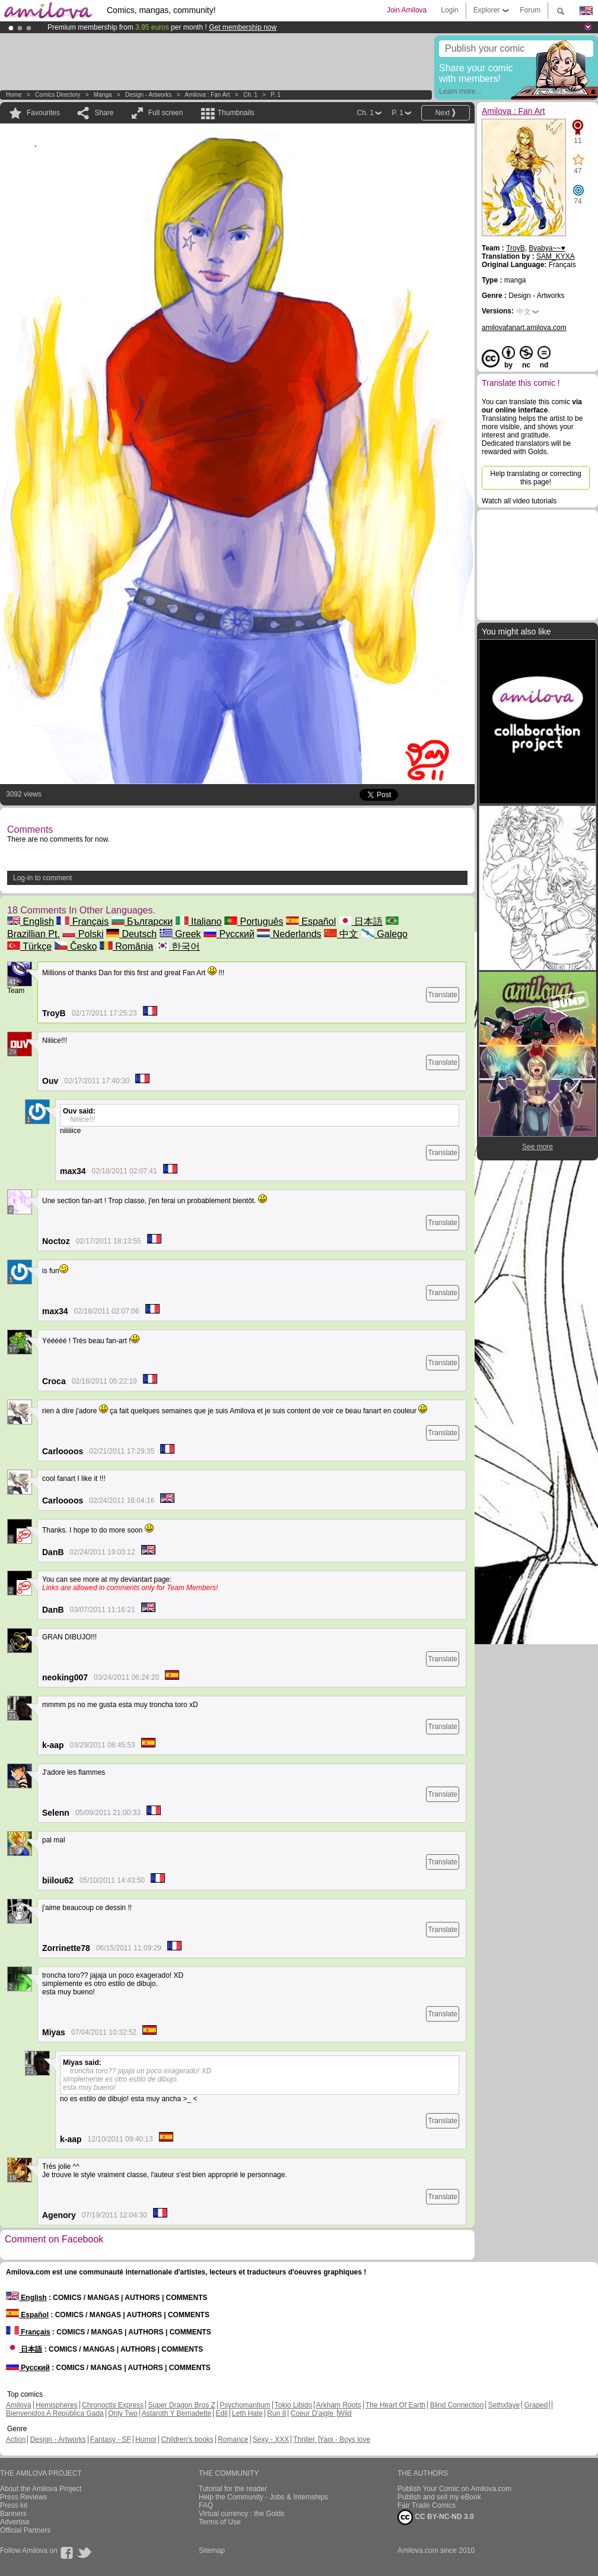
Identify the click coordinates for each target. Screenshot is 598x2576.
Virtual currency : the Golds (242, 2514)
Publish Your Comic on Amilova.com (454, 2489)
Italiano (199, 921)
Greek (180, 934)
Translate (442, 995)
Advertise (15, 2522)
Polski (82, 934)
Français (82, 921)
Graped (536, 2405)
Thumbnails (236, 113)
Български (142, 921)
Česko (76, 946)
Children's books (187, 2439)
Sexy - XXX (271, 2439)
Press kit (13, 2505)
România (126, 946)
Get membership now (242, 27)
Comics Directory (57, 94)
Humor (146, 2439)
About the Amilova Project (40, 2489)
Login (449, 10)
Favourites (43, 113)
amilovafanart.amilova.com (524, 327)
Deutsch (131, 934)
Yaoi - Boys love (344, 2439)
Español (311, 921)
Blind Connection (457, 2405)
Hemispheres (57, 2405)
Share (103, 113)
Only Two (123, 2413)
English (30, 921)
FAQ (206, 2505)
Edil (222, 2413)
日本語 (361, 921)
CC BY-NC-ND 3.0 (435, 2517)
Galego (384, 934)
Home (14, 94)
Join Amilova (407, 10)
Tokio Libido (293, 2405)
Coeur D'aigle (313, 2413)
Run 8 (276, 2413)
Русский (229, 934)
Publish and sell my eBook (439, 2497)
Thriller (305, 2439)
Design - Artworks (148, 94)
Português (253, 921)
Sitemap (212, 2550)
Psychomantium (245, 2405)
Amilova (18, 2405)
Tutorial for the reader (233, 2489)
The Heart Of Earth (395, 2405)
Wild (344, 2413)
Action (16, 2439)
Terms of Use (220, 2522)
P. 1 (276, 94)
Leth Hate (247, 2413)
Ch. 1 (250, 94)
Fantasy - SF (110, 2439)
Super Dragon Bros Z (181, 2405)
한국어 (178, 946)
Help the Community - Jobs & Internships (263, 2497)
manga (103, 94)
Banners (13, 2514)
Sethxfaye (504, 2405)
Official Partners (25, 2530)
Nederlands (289, 934)
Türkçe (29, 946)
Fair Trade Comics (426, 2505)
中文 (341, 934)
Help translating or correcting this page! (535, 477)
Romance (233, 2439)
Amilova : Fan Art (207, 94)
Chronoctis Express (113, 2405)
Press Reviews (23, 2497)
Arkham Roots (338, 2405)
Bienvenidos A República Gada (55, 2413)
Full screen (165, 113)
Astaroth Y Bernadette (177, 2413)
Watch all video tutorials (519, 501)
